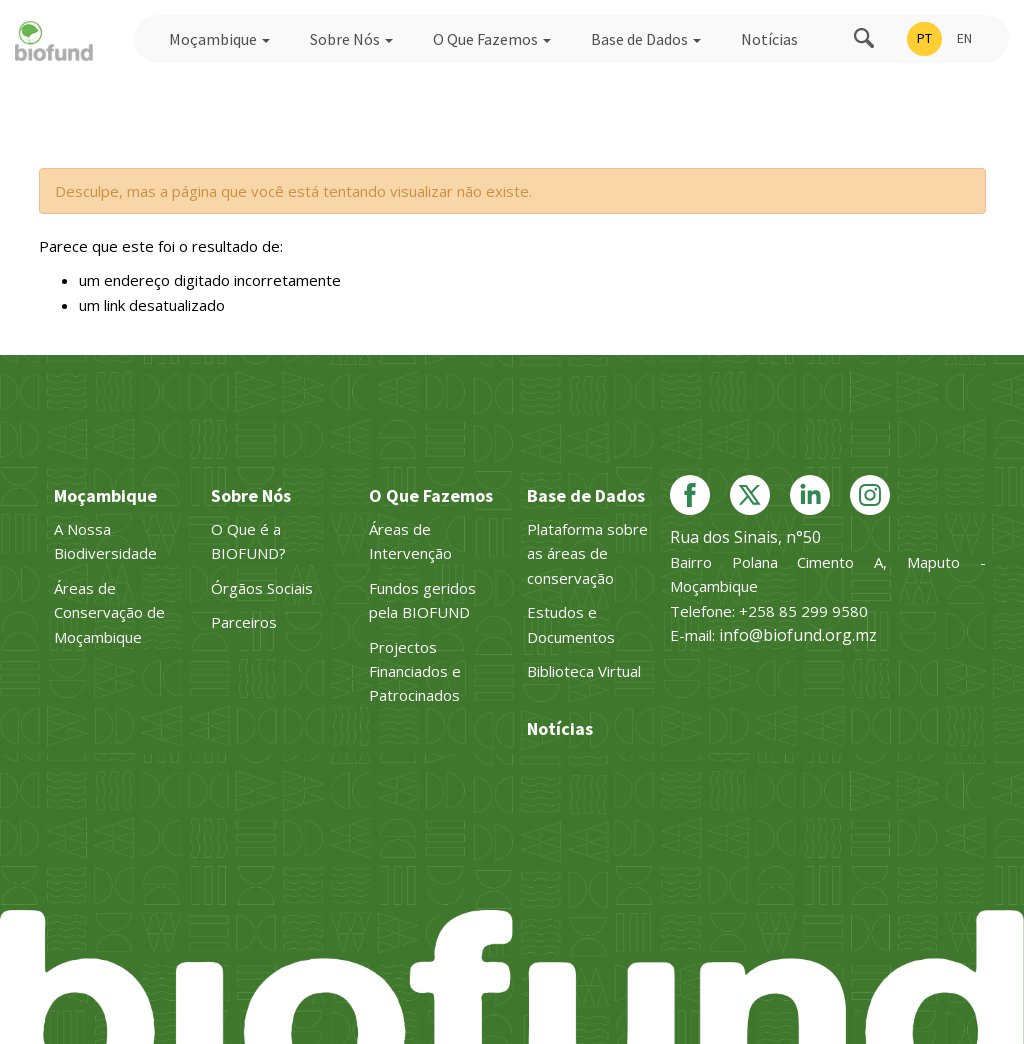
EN (964, 38)
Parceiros (244, 622)
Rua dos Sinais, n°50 (745, 537)
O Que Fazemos (492, 39)
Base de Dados (646, 39)
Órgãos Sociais (262, 588)
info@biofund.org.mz (798, 635)
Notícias (769, 39)
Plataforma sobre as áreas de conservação (587, 553)
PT (924, 38)
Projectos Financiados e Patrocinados (415, 671)
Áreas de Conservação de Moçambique (109, 612)
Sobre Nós (351, 39)
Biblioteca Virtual (584, 671)
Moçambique (219, 39)
